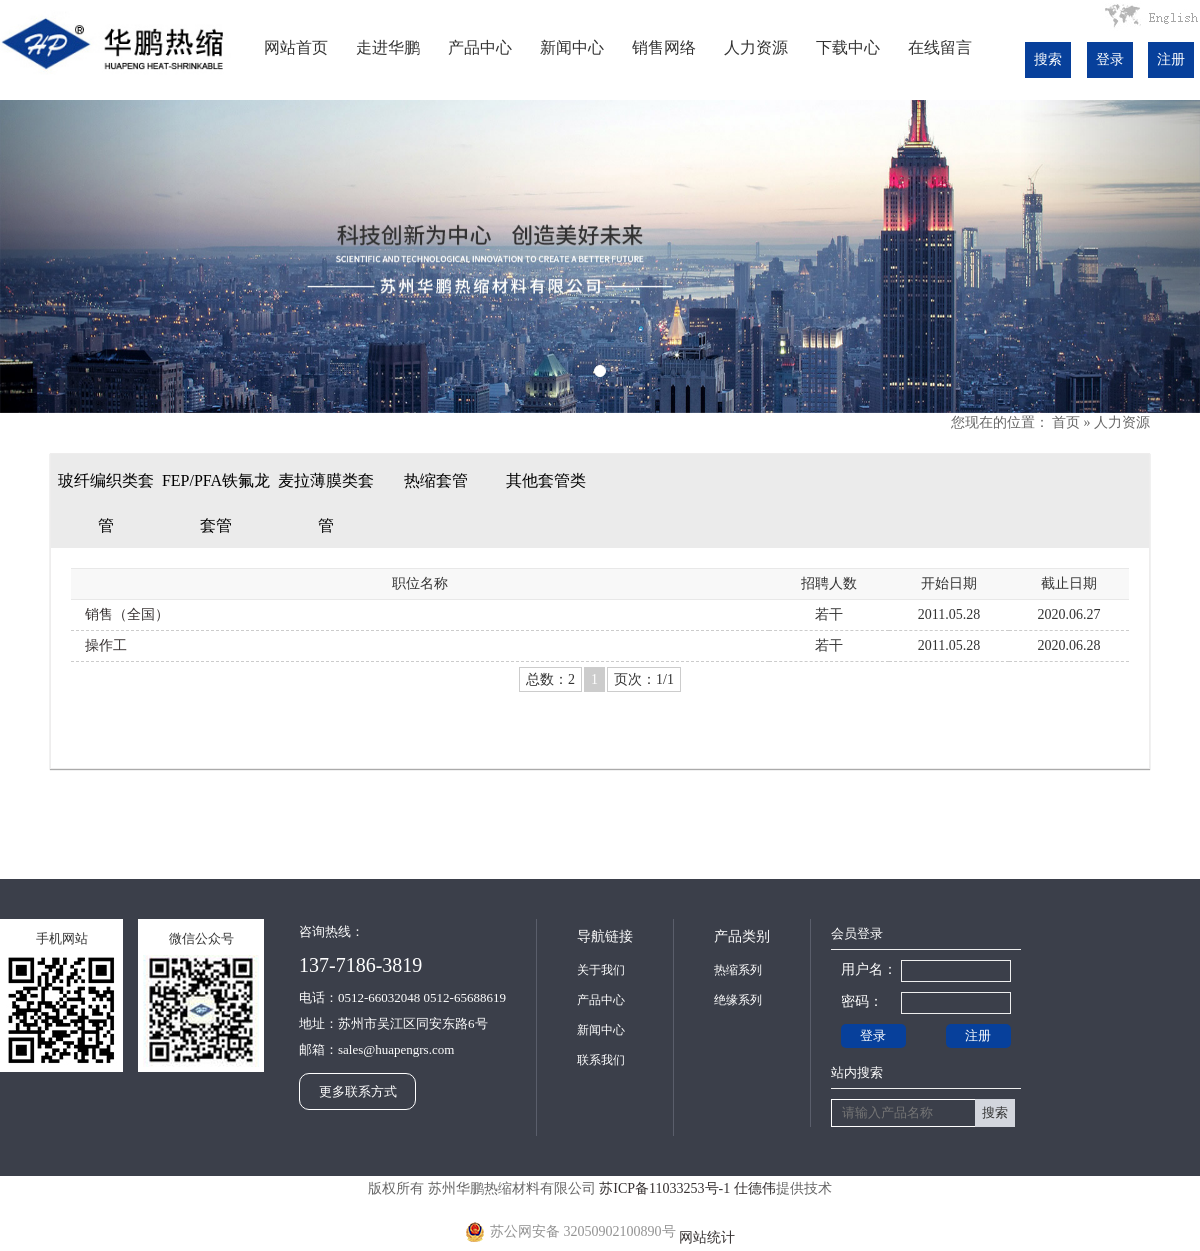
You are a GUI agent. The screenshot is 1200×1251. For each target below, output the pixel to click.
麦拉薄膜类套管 (326, 503)
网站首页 (296, 47)
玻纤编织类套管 (106, 503)
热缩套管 (436, 480)
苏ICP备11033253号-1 (664, 1188)
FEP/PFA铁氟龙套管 (216, 503)
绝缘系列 (738, 1000)
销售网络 (664, 47)
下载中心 (848, 47)
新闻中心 (572, 47)
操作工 (106, 645)
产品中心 (480, 47)
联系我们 (601, 1060)
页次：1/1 (644, 679)
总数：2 (550, 679)
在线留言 (940, 47)
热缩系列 (738, 970)
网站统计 (707, 1237)
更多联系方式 (358, 1091)
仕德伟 (755, 1188)
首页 (1066, 422)
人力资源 (756, 47)
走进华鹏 (388, 47)
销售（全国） (127, 614)
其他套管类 (546, 480)
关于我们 (601, 970)
